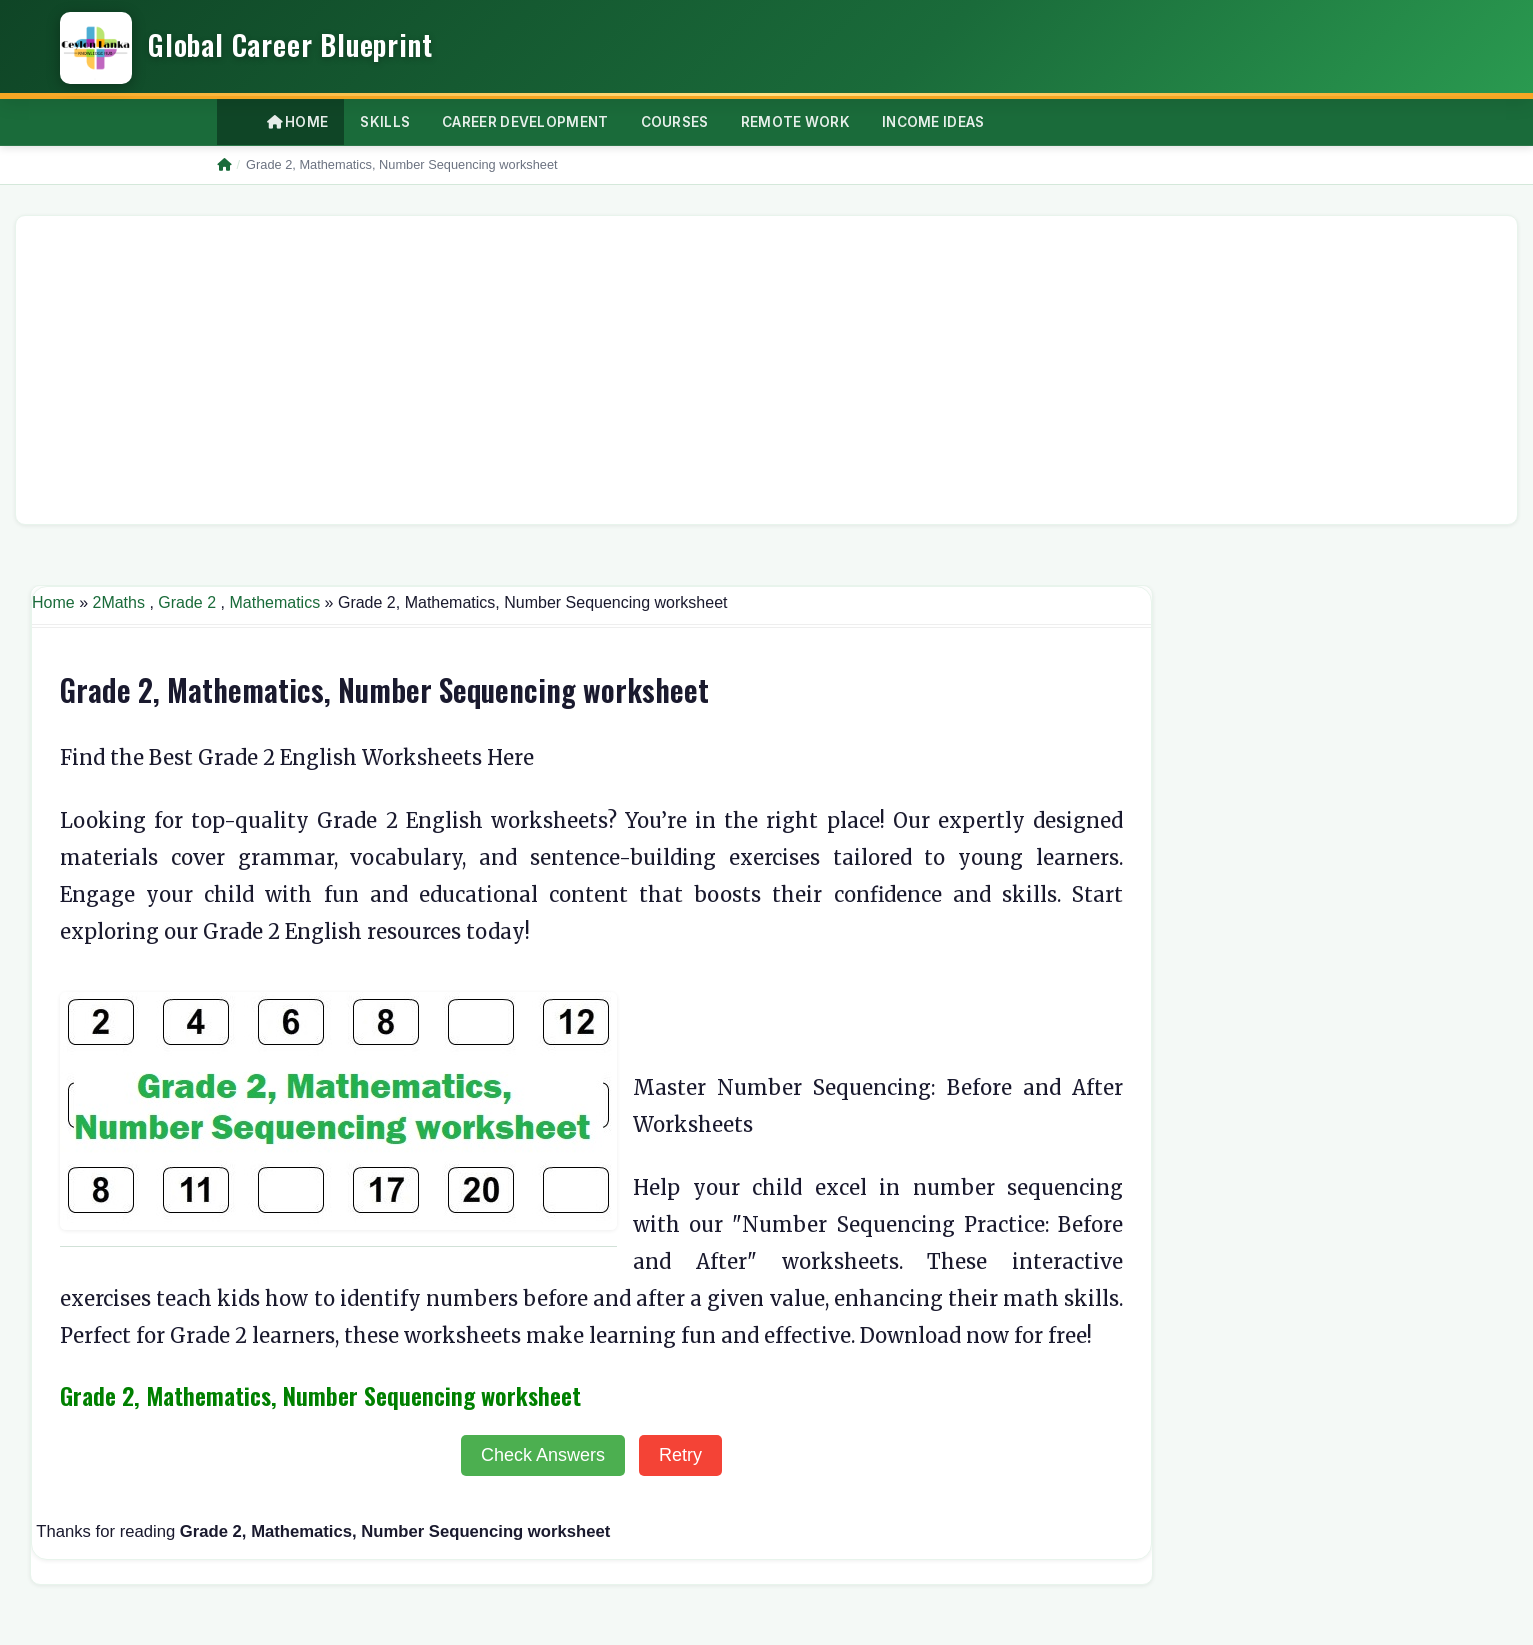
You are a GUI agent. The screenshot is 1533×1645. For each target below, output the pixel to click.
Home (298, 122)
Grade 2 (187, 602)
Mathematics (274, 602)
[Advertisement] (632, 370)
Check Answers (543, 1455)
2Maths (118, 602)
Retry (680, 1455)
